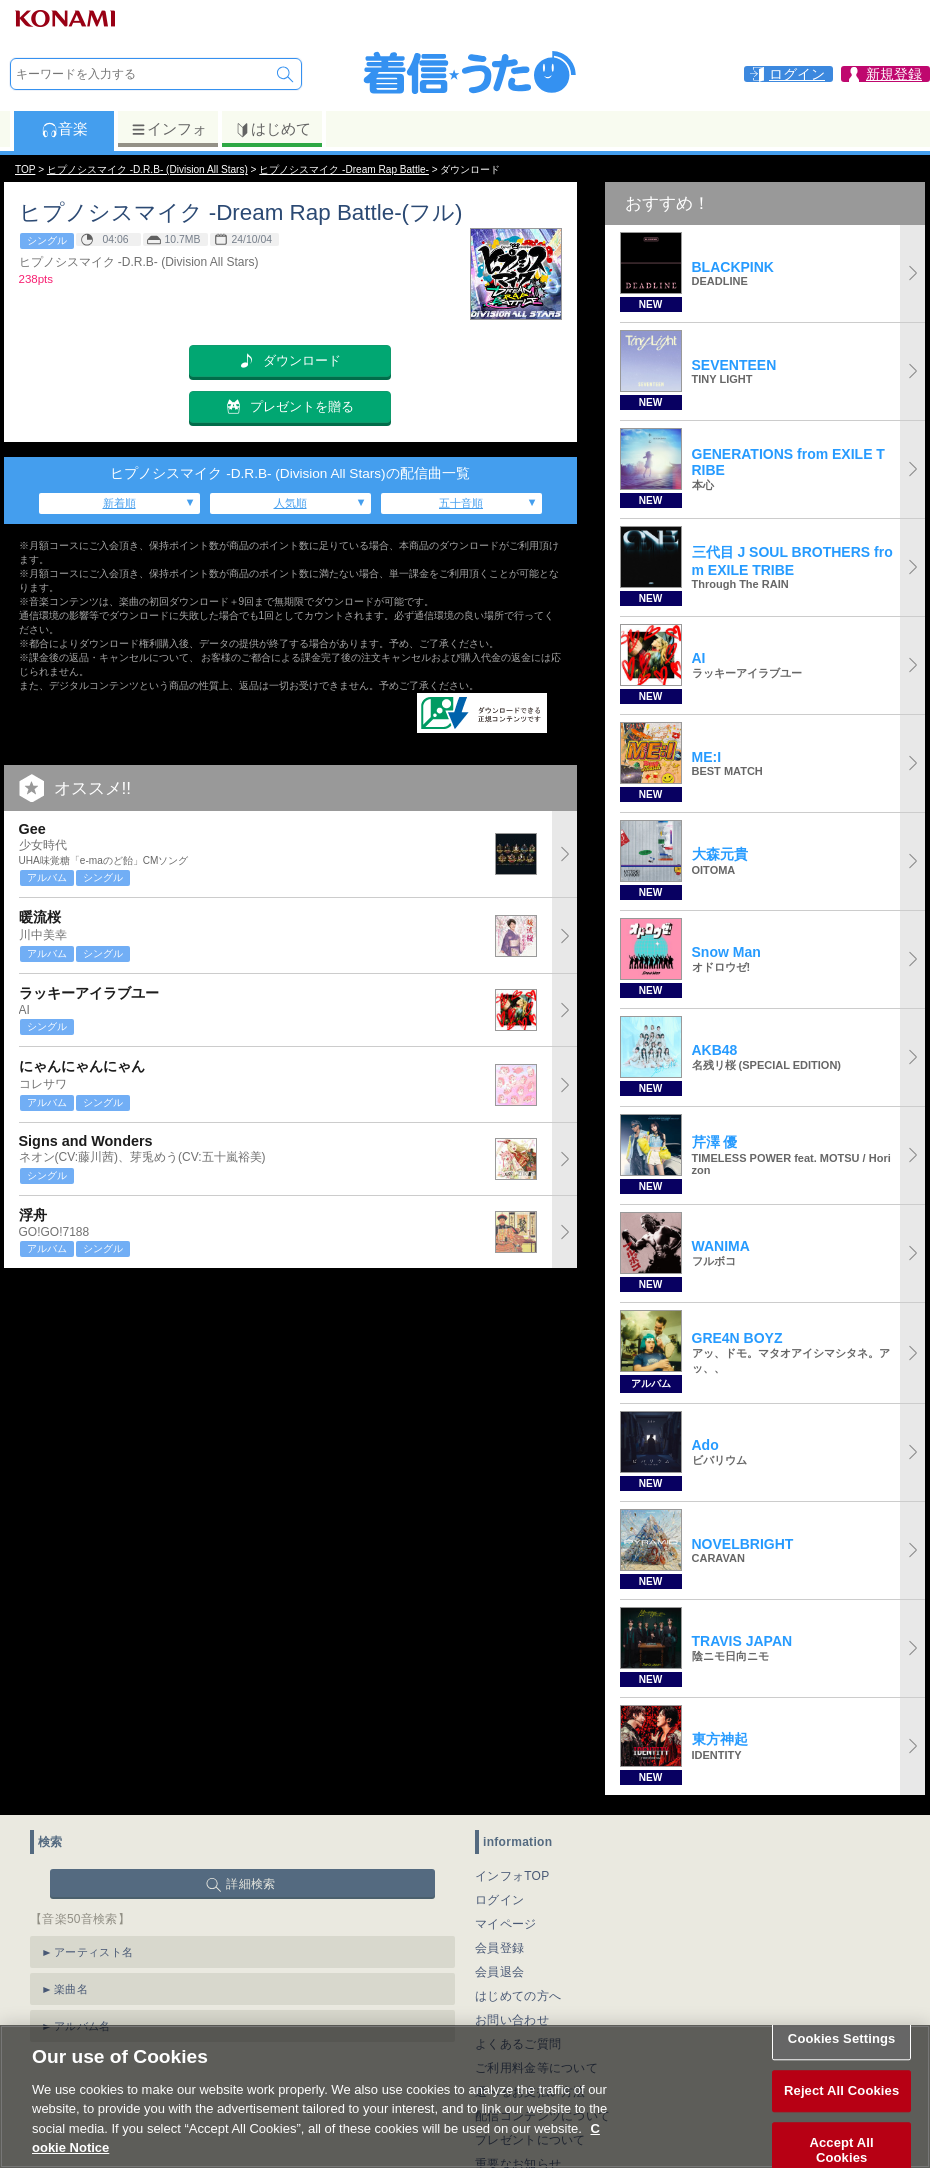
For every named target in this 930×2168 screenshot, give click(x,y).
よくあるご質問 (518, 2044)
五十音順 (461, 503)
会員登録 (499, 1948)
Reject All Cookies (841, 2112)
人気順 (290, 503)
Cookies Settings (842, 2060)
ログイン (499, 1900)
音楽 (64, 129)
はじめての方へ (518, 1996)
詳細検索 (250, 1884)
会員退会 (499, 1972)
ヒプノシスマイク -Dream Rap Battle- (344, 169)
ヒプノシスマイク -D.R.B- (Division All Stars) (147, 169)
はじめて (272, 129)
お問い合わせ (512, 2020)
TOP (25, 169)
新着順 (119, 503)
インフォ (168, 129)
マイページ (506, 1924)
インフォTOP (512, 1876)
